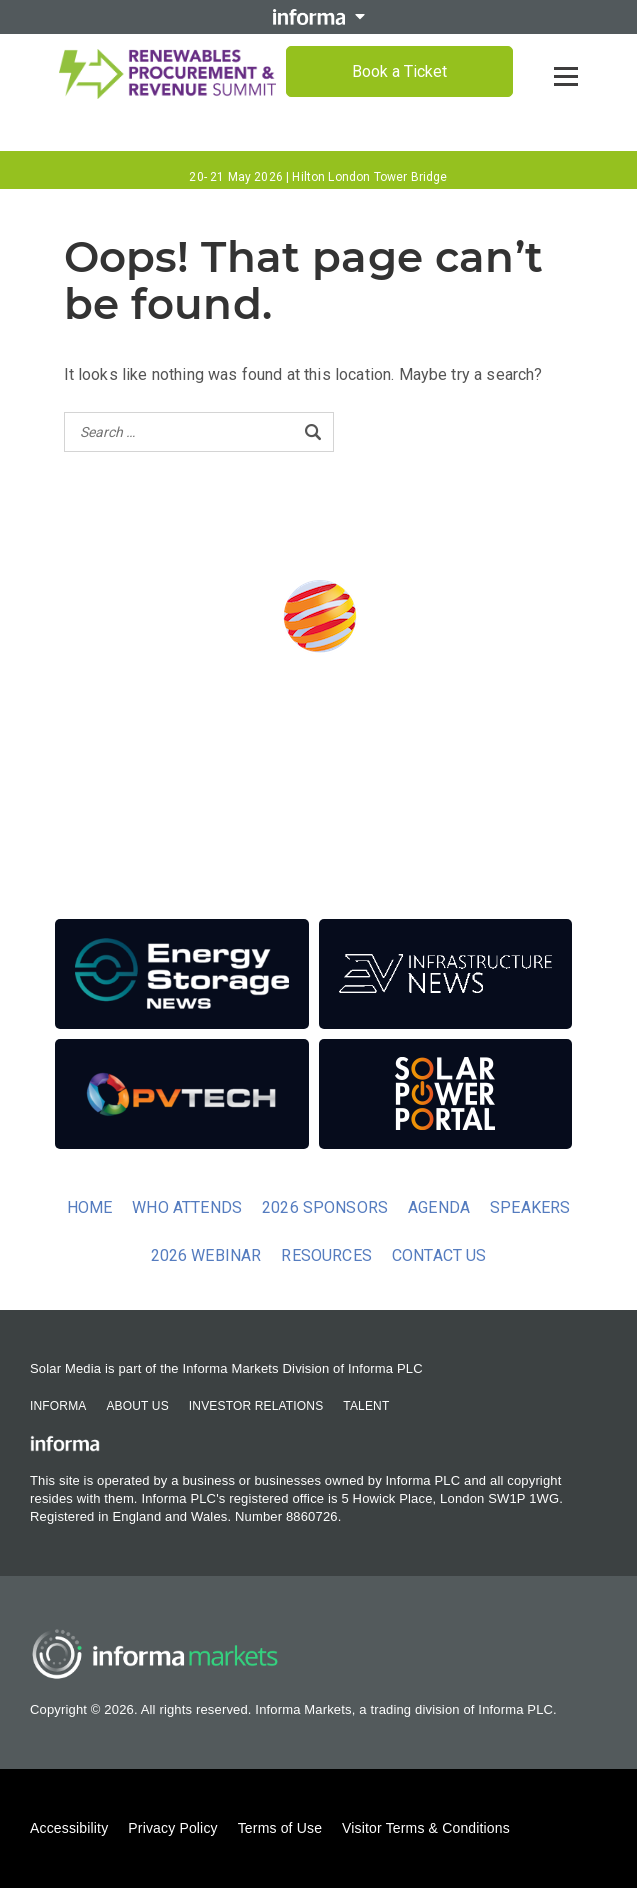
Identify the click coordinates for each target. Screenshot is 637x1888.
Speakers (530, 1207)
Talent (366, 1406)
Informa (58, 1406)
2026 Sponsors (325, 1207)
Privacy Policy (172, 1828)
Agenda (439, 1207)
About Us (137, 1406)
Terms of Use (280, 1828)
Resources (326, 1255)
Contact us (439, 1255)
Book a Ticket (399, 71)
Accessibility (69, 1828)
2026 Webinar (206, 1255)
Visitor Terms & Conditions (426, 1828)
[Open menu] (566, 76)
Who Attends (187, 1207)
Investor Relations (256, 1406)
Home (90, 1207)
